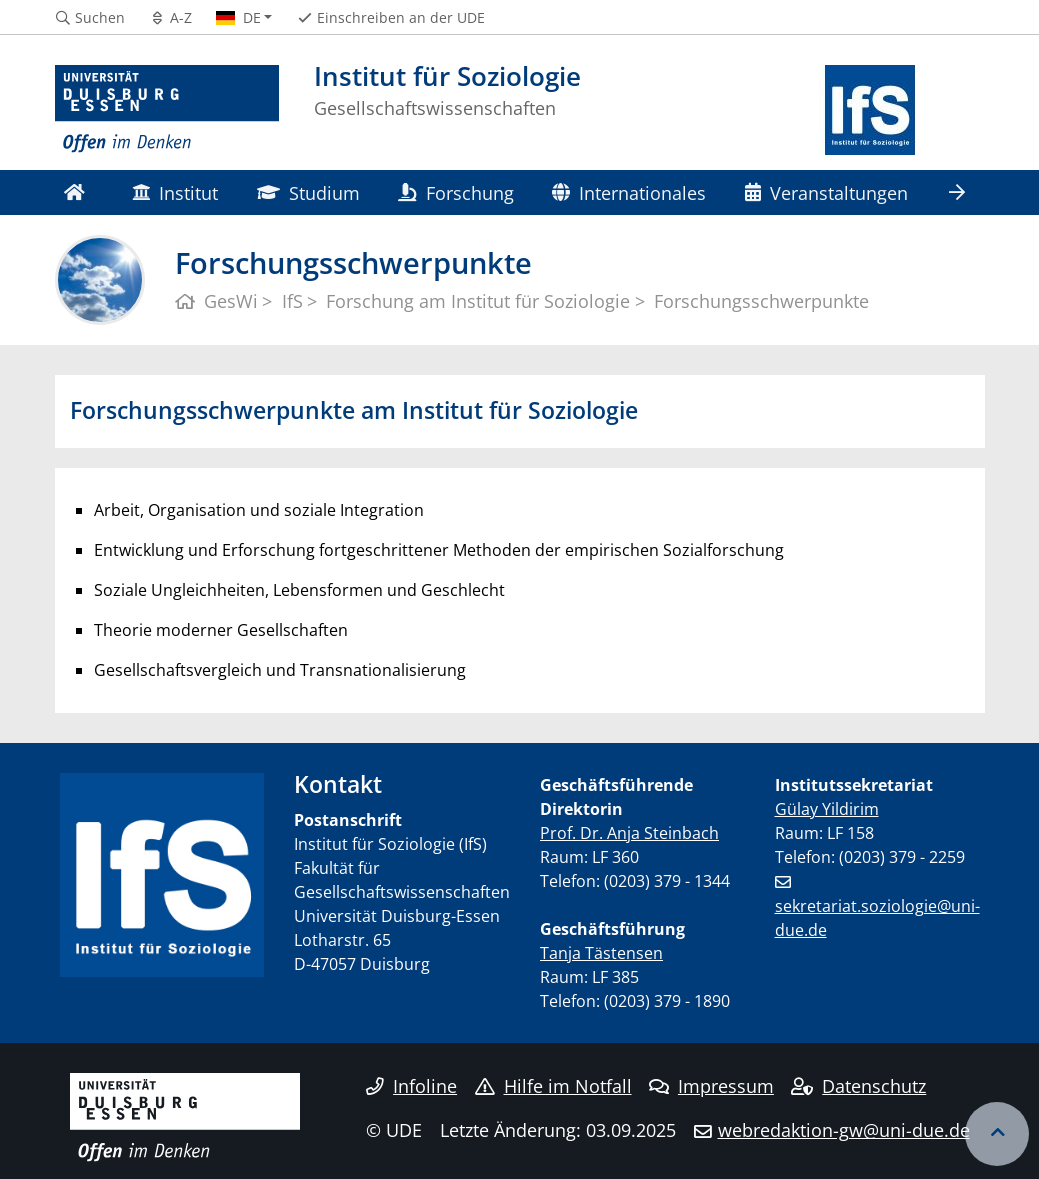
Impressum (711, 1086)
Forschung (455, 192)
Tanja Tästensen (601, 953)
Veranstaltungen (826, 192)
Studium (308, 192)
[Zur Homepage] (167, 110)
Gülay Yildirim (827, 809)
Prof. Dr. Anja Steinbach (629, 833)
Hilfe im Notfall (553, 1086)
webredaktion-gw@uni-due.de (844, 1130)
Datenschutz (858, 1086)
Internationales (629, 192)
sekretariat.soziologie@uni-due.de (877, 918)
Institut (175, 192)
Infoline (411, 1086)
